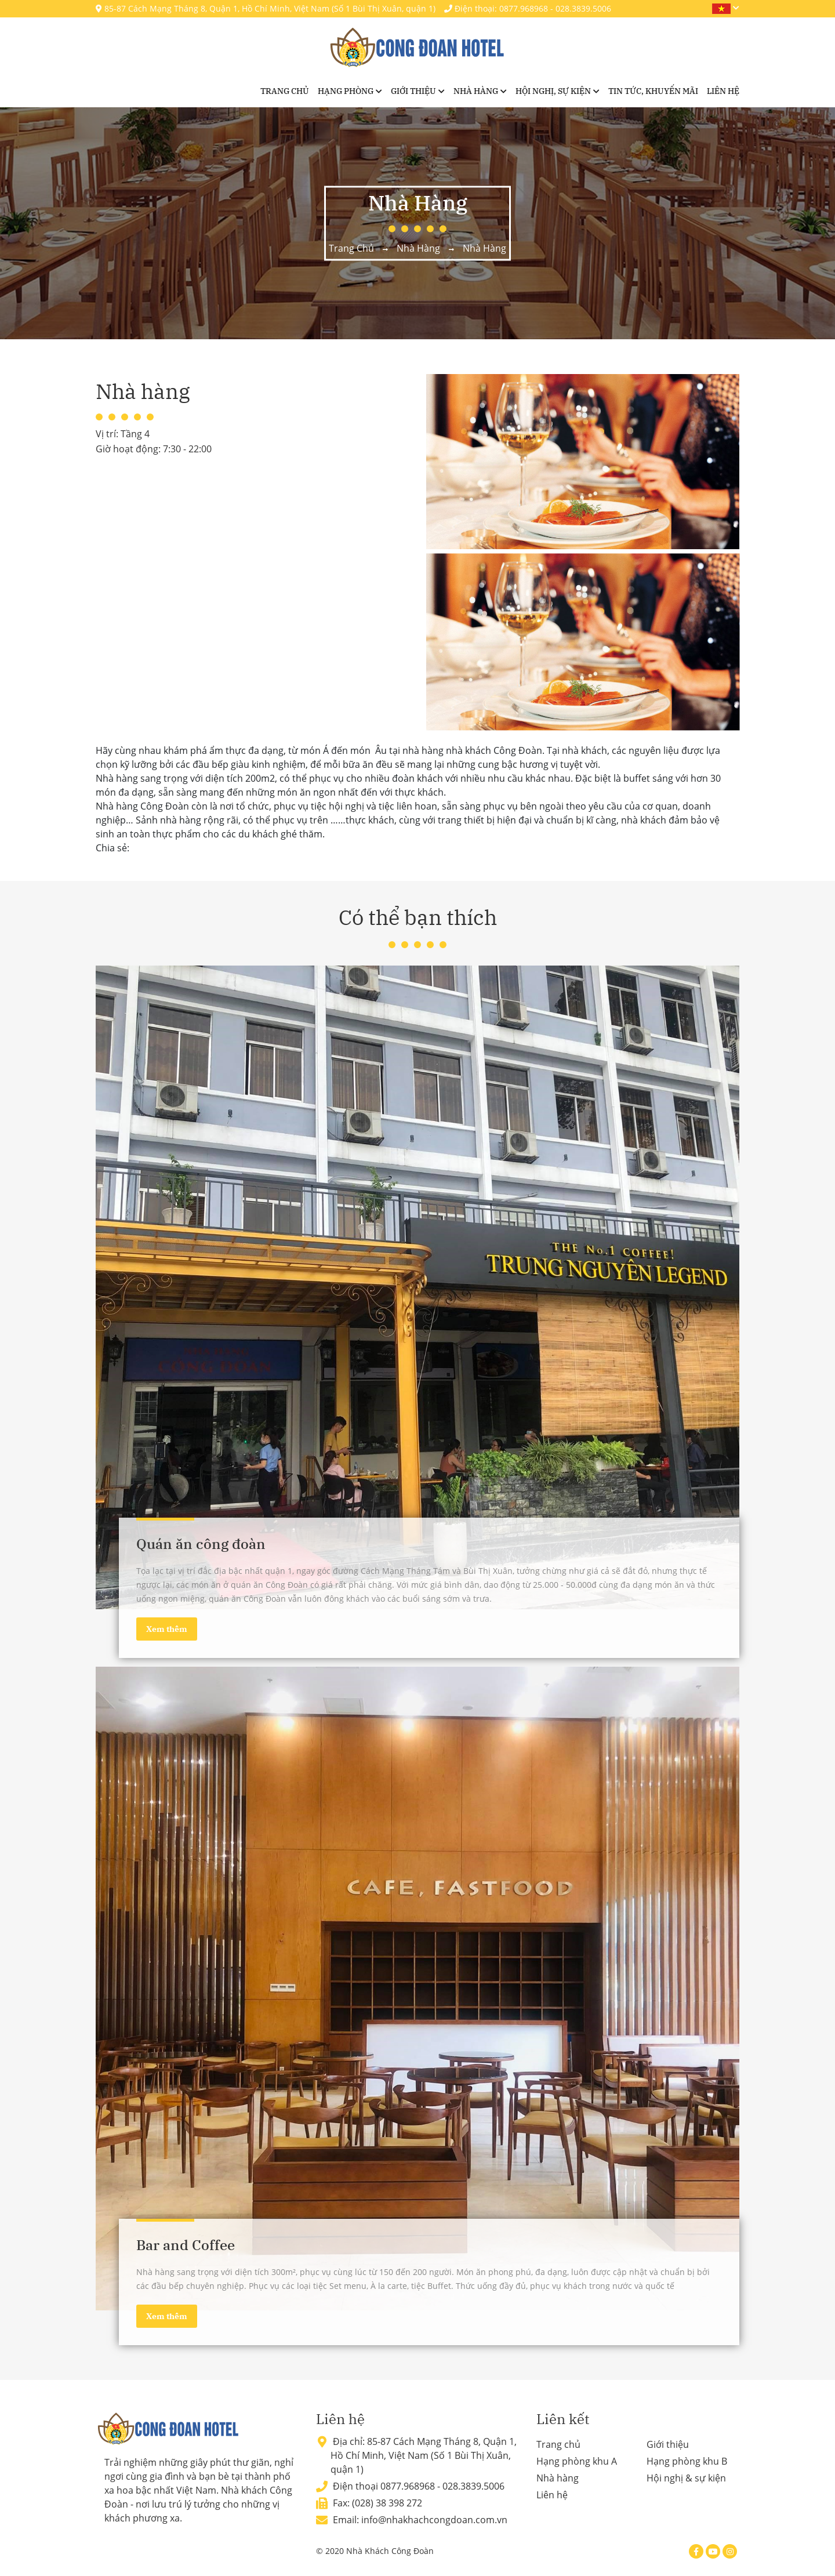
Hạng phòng (345, 91)
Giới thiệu (413, 91)
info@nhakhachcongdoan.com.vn (434, 2519)
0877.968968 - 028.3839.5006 (442, 2486)
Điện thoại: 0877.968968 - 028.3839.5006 (527, 8)
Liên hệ (723, 91)
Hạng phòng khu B (687, 2461)
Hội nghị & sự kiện (686, 2478)
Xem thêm (166, 1629)
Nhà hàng (475, 91)
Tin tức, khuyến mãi (653, 91)
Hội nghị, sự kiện (553, 91)
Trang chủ (284, 91)
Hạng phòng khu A (576, 2461)
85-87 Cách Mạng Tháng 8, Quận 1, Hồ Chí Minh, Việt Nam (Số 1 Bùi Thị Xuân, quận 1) (265, 8)
